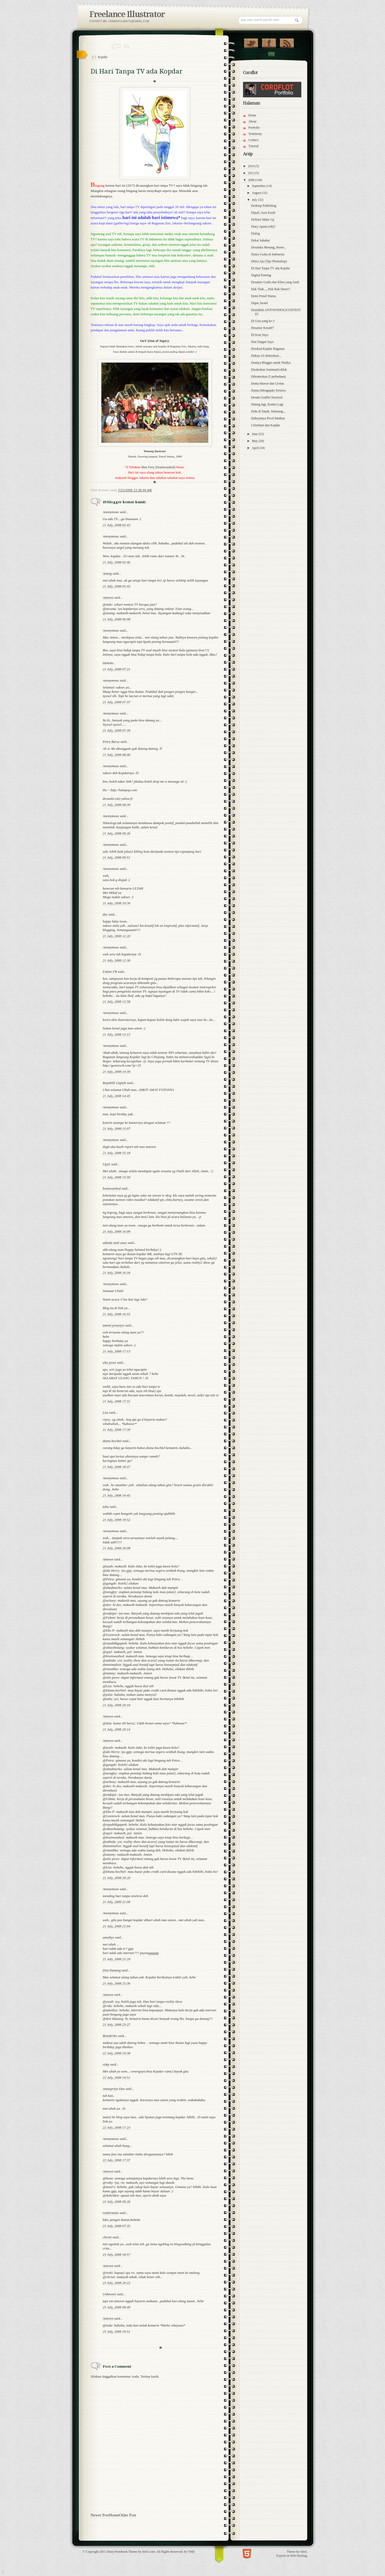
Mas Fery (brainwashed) (158, 467)
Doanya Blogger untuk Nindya (271, 362)
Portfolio (254, 127)
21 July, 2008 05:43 (116, 586)
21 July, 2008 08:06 (116, 755)
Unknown (109, 2294)
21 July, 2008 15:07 (116, 1128)
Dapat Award (259, 303)
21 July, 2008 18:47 (116, 1467)
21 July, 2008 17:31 (116, 1401)
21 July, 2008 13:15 (116, 1034)
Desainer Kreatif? (262, 328)
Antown (108, 597)
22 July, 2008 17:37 (116, 2160)
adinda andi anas (115, 1243)
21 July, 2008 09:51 (116, 857)
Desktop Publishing (263, 205)
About (252, 121)
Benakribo (110, 2036)
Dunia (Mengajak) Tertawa (268, 390)
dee (105, 914)
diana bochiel (112, 1441)
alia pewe (109, 1362)
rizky (106, 2064)
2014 (251, 166)
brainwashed (112, 1188)
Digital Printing (261, 275)
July (255, 200)
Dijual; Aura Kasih (263, 212)
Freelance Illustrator (127, 14)
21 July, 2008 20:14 (116, 1729)
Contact (271, 54)
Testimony (255, 134)
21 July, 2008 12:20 (116, 936)
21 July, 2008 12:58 (116, 1001)
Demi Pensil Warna (263, 296)
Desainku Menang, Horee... (268, 247)
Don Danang (112, 1970)
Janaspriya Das (114, 2089)
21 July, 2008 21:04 (116, 1926)
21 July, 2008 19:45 (116, 1495)
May (255, 441)
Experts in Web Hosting (291, 2556)
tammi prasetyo (113, 1325)
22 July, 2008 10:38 (116, 2053)
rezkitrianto (111, 2213)
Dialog (255, 233)
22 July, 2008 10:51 (116, 2077)
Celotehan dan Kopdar (265, 425)
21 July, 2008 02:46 (116, 562)
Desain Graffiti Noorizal (266, 397)
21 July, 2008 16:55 (116, 1314)
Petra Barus (111, 742)
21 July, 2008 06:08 (116, 619)
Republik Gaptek (114, 1083)
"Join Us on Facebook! (269, 42)
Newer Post (100, 2515)
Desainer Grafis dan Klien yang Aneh (275, 282)
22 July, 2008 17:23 (116, 2127)
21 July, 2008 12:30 (116, 960)
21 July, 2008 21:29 (116, 1959)
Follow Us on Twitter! (251, 42)
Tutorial (253, 146)
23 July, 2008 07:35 (116, 2226)
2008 (251, 180)
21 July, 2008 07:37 (116, 702)
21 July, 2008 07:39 (116, 730)
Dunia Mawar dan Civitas (267, 383)
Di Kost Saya (259, 335)
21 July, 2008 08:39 (116, 805)
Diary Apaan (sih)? (263, 226)
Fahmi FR (110, 972)
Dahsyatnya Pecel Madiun (268, 418)
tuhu (106, 1507)
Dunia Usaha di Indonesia (267, 254)
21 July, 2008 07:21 (116, 669)
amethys (108, 1937)
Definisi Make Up (262, 219)
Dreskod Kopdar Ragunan (267, 349)
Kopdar (103, 57)
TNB (191, 2552)
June (255, 434)
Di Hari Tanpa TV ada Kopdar (270, 268)
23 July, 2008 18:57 (116, 2254)
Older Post (127, 2515)
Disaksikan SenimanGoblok (269, 369)
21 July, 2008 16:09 (116, 1231)
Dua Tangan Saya (262, 342)
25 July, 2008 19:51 (116, 2331)
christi (107, 2237)
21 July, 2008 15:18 (116, 1153)
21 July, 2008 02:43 (116, 525)
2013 (251, 173)
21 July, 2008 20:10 (116, 1705)
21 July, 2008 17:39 (116, 1430)
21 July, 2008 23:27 (116, 2025)
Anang (107, 573)
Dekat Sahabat (260, 240)
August (257, 193)
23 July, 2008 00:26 (116, 2202)
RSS (287, 42)
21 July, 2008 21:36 (116, 1983)
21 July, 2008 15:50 (116, 1177)
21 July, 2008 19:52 (116, 1520)
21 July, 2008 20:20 (116, 1878)
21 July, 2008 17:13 (116, 1351)
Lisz (105, 1412)
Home (114, 2515)
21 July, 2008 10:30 (116, 903)
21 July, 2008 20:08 (116, 1548)
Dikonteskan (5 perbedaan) (268, 376)
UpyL (106, 1164)
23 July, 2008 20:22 (116, 2283)
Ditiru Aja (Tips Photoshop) (269, 261)
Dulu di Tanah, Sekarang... (268, 411)
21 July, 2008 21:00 (116, 1902)
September (259, 186)
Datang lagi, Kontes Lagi (267, 404)
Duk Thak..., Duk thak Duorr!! (270, 289)
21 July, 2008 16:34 (116, 1273)
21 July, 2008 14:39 (116, 1072)
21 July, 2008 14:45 (116, 1096)
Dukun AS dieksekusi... (266, 355)
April (255, 448)
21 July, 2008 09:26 (116, 833)
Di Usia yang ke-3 (263, 321)
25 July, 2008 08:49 (116, 2307)
